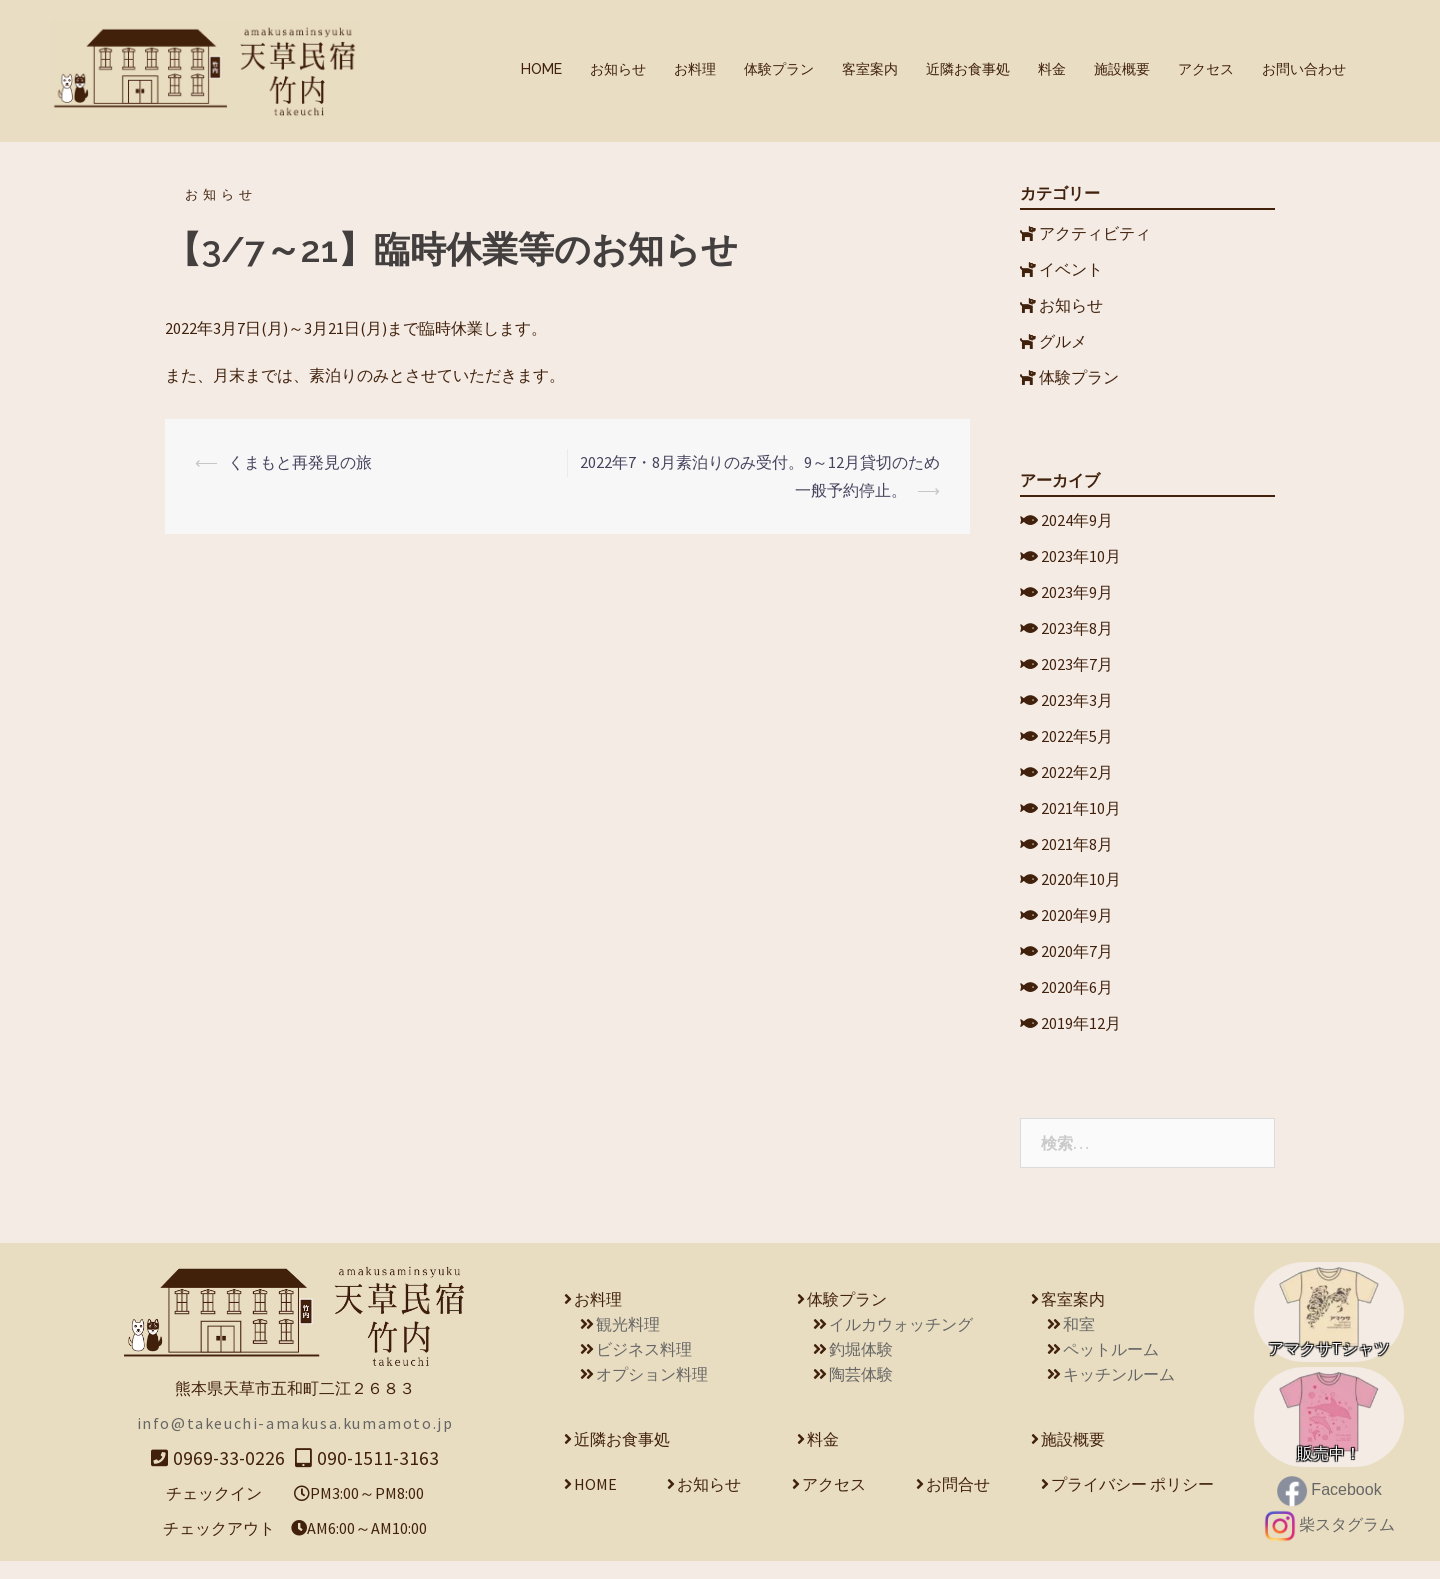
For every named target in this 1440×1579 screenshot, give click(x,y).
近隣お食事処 (968, 69)
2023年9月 (1077, 595)
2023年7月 (1077, 670)
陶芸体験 (861, 1392)
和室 (1079, 1342)
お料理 (695, 69)
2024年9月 (1077, 521)
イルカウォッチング (901, 1342)
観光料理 (628, 1342)
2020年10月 (1081, 893)
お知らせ (618, 69)
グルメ (1063, 341)
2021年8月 (1077, 856)
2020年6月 (1077, 1004)
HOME (541, 69)
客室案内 (870, 69)
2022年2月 (1077, 781)
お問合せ (958, 1502)
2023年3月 (1077, 707)
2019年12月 (1081, 1042)
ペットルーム (1111, 1367)
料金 (1052, 69)
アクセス (1206, 69)
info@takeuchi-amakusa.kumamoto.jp (295, 1441)
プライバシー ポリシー (1132, 1502)
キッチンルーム (1119, 1392)
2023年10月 (1081, 558)
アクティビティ (1095, 229)
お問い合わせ (1304, 69)
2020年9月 (1077, 930)
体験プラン (779, 69)
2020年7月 (1077, 967)
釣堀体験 (861, 1367)
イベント (1071, 266)
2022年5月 (1077, 744)
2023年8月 (1077, 633)
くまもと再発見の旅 (300, 458)
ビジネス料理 (644, 1367)
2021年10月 (1081, 818)
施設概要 (1122, 69)
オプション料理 (652, 1392)
